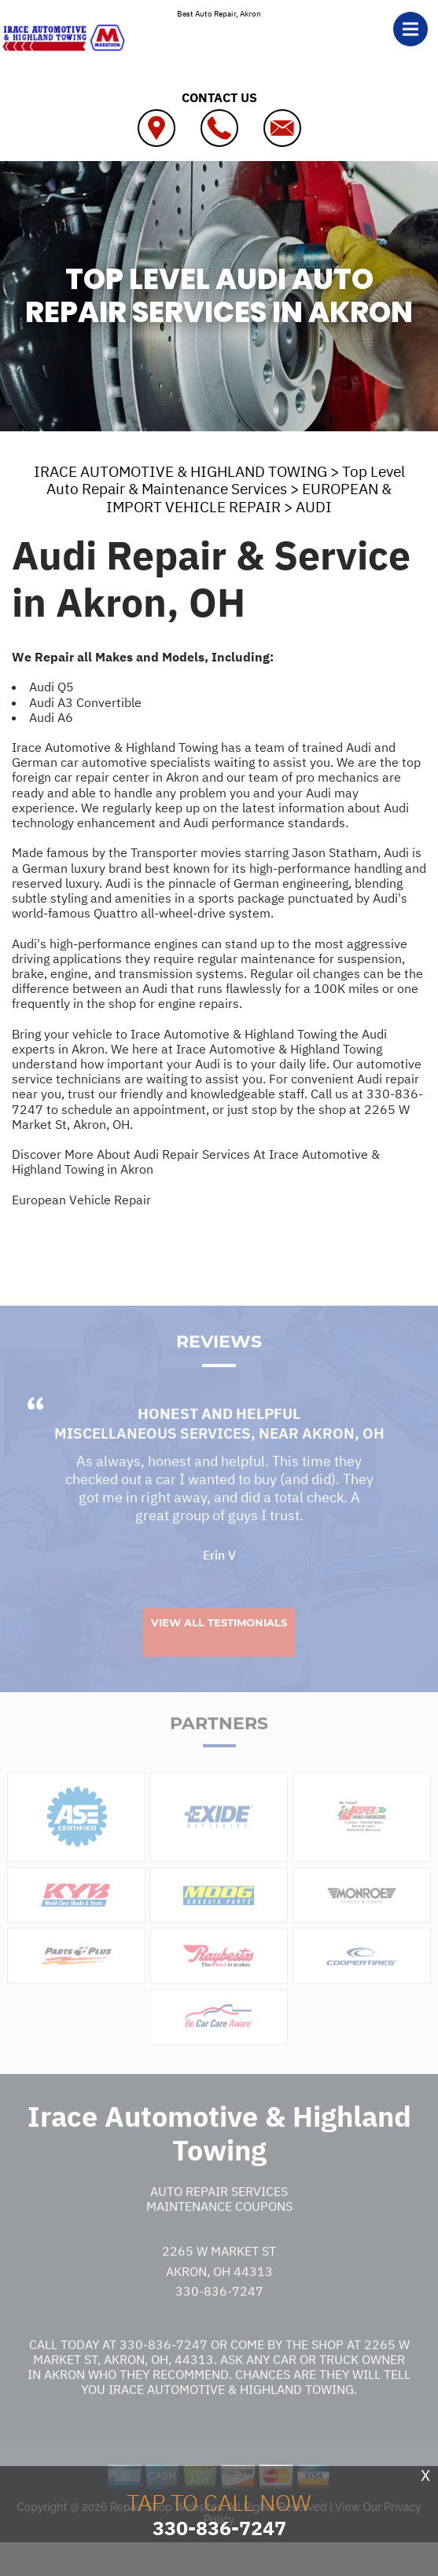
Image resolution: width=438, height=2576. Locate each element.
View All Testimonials (219, 1651)
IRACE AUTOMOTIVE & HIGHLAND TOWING (180, 471)
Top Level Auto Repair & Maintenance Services (225, 480)
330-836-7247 (219, 2321)
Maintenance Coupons (219, 2235)
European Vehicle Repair (81, 1199)
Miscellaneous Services (152, 1462)
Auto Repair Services (219, 2220)
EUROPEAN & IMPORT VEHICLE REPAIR (249, 497)
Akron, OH (343, 1462)
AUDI (314, 506)
